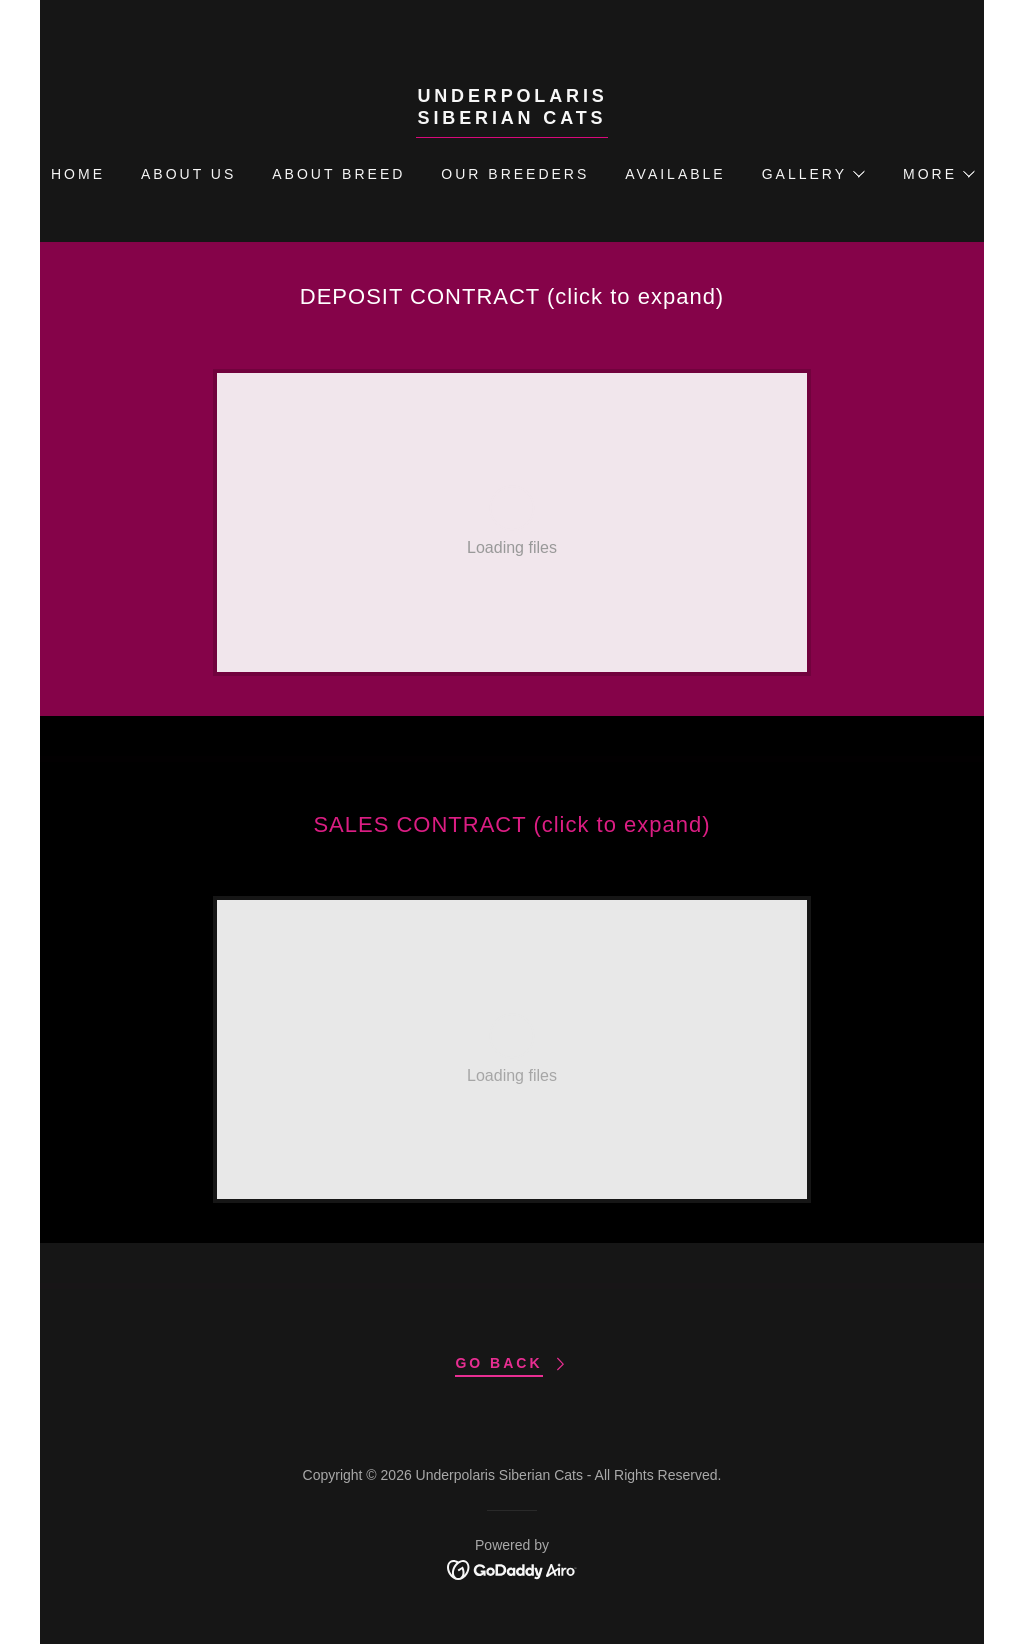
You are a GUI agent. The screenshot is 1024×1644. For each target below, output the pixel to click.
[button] (812, 174)
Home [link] (78, 174)
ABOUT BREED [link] (338, 174)
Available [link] (675, 174)
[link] (511, 118)
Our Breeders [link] (515, 174)
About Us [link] (188, 174)
